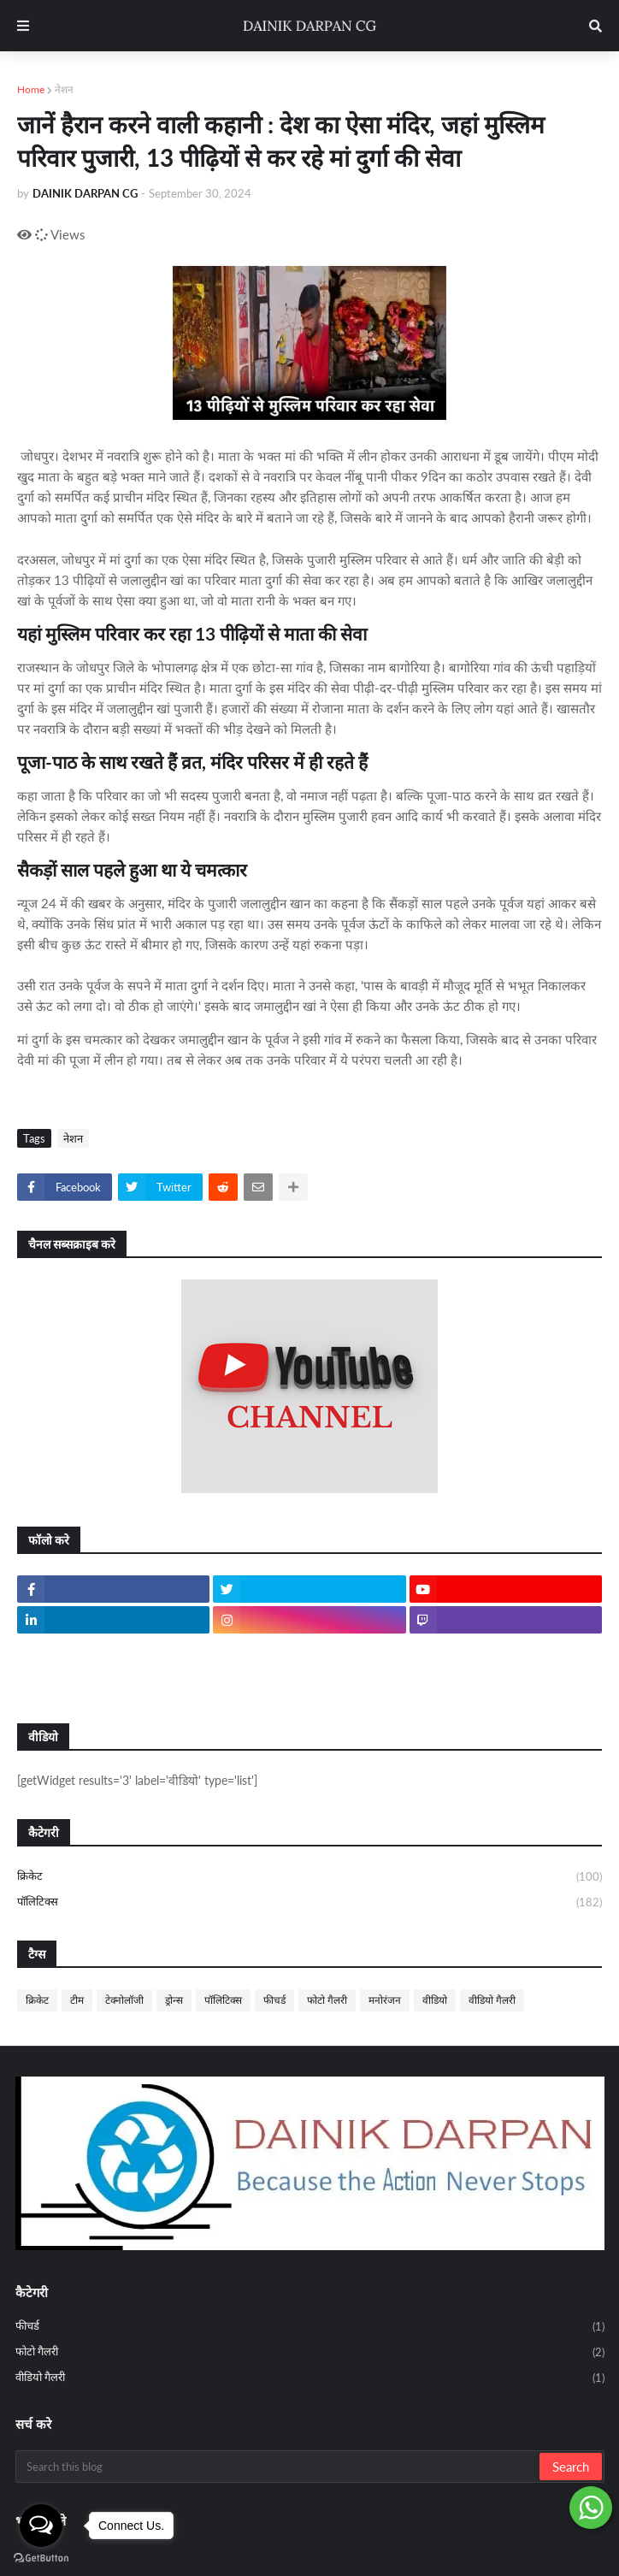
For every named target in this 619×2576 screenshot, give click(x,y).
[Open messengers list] (41, 2525)
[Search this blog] (278, 2466)
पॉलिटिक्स (309, 1902)
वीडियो (434, 2000)
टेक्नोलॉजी (124, 2000)
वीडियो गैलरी (492, 2000)
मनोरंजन (384, 2000)
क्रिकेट (309, 1877)
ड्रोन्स (174, 2000)
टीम (77, 2000)
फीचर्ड (274, 2000)
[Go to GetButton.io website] (41, 2558)
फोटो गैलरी (327, 2000)
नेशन (64, 89)
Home (30, 89)
